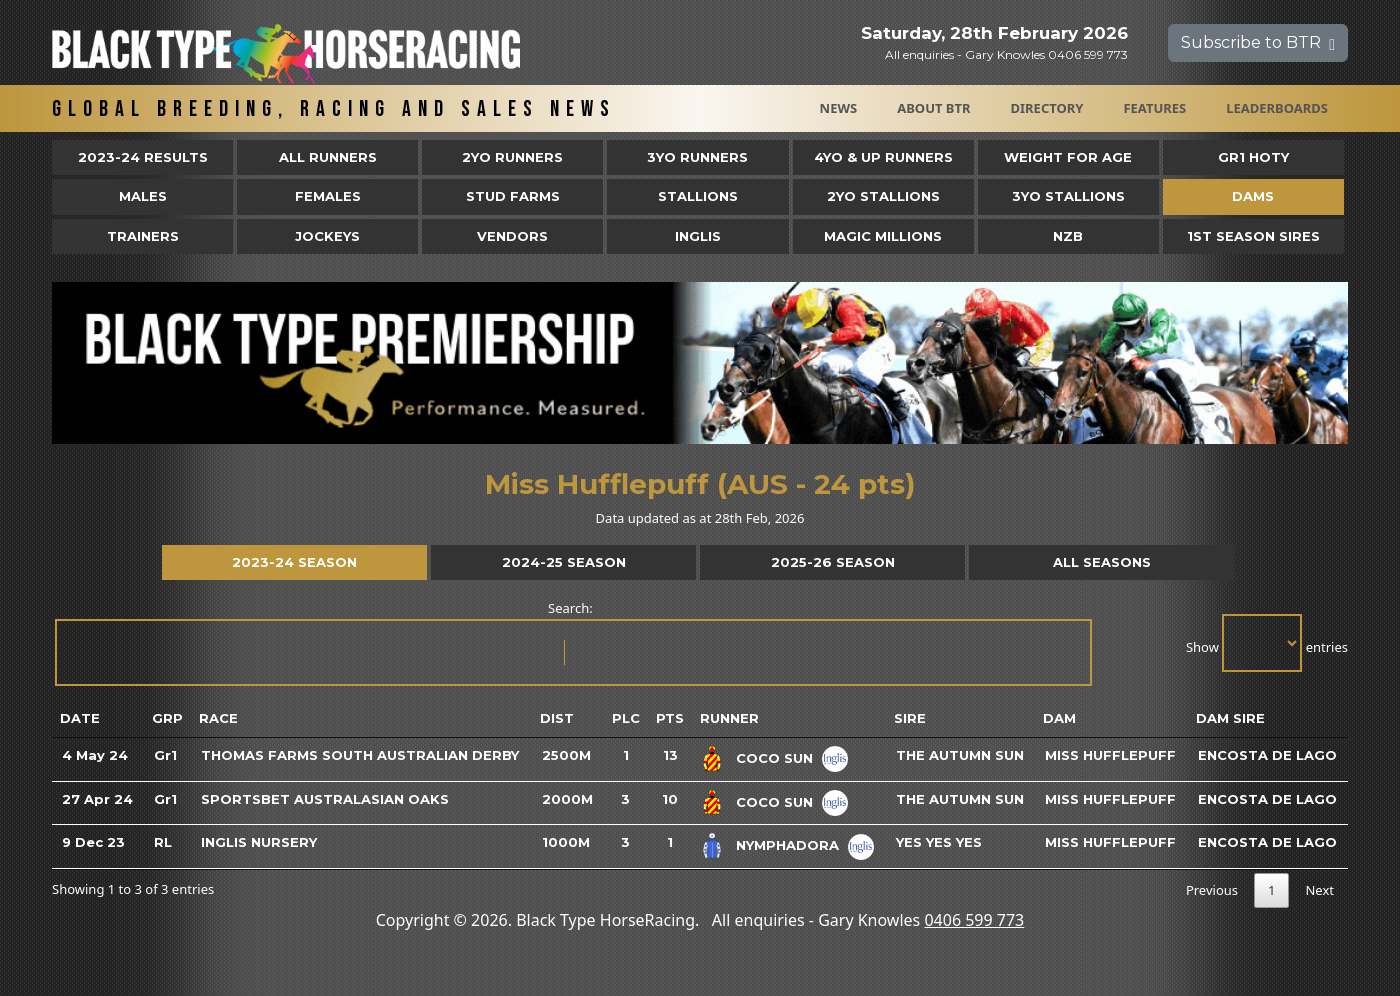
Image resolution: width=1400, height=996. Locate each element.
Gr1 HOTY (1253, 157)
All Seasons (1102, 562)
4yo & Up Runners (883, 157)
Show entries (1267, 643)
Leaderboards (1277, 108)
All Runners (328, 157)
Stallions (698, 196)
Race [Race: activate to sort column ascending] (218, 718)
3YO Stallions (1068, 196)
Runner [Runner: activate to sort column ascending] (729, 718)
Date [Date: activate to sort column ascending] (80, 718)
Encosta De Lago (1267, 755)
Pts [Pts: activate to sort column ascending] (670, 718)
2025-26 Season (833, 562)
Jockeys (327, 236)
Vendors (512, 236)
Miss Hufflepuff (1110, 755)
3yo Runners (697, 157)
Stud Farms (513, 196)
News (839, 108)
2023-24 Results (143, 157)
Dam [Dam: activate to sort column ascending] (1059, 718)
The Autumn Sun (960, 755)
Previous (1212, 890)
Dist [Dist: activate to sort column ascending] (557, 718)
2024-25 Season (564, 562)
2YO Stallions (883, 196)
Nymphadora (787, 845)
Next (1319, 890)
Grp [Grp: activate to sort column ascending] (167, 718)
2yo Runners (512, 157)
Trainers (143, 236)
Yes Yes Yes (939, 842)
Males (143, 196)
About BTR (933, 108)
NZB (1068, 236)
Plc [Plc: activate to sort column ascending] (626, 718)
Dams (1253, 196)
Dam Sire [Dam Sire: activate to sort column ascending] (1230, 718)
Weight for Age (1068, 157)
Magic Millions (883, 236)
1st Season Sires (1253, 236)
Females (328, 196)
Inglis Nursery (259, 842)
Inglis (698, 236)
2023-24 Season (294, 562)
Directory (1047, 108)
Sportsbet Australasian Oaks (325, 799)
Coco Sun (774, 758)
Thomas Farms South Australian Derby (360, 755)
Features (1154, 108)
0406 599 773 (974, 920)
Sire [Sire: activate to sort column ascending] (910, 718)
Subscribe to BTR (1258, 42)
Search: (572, 642)
